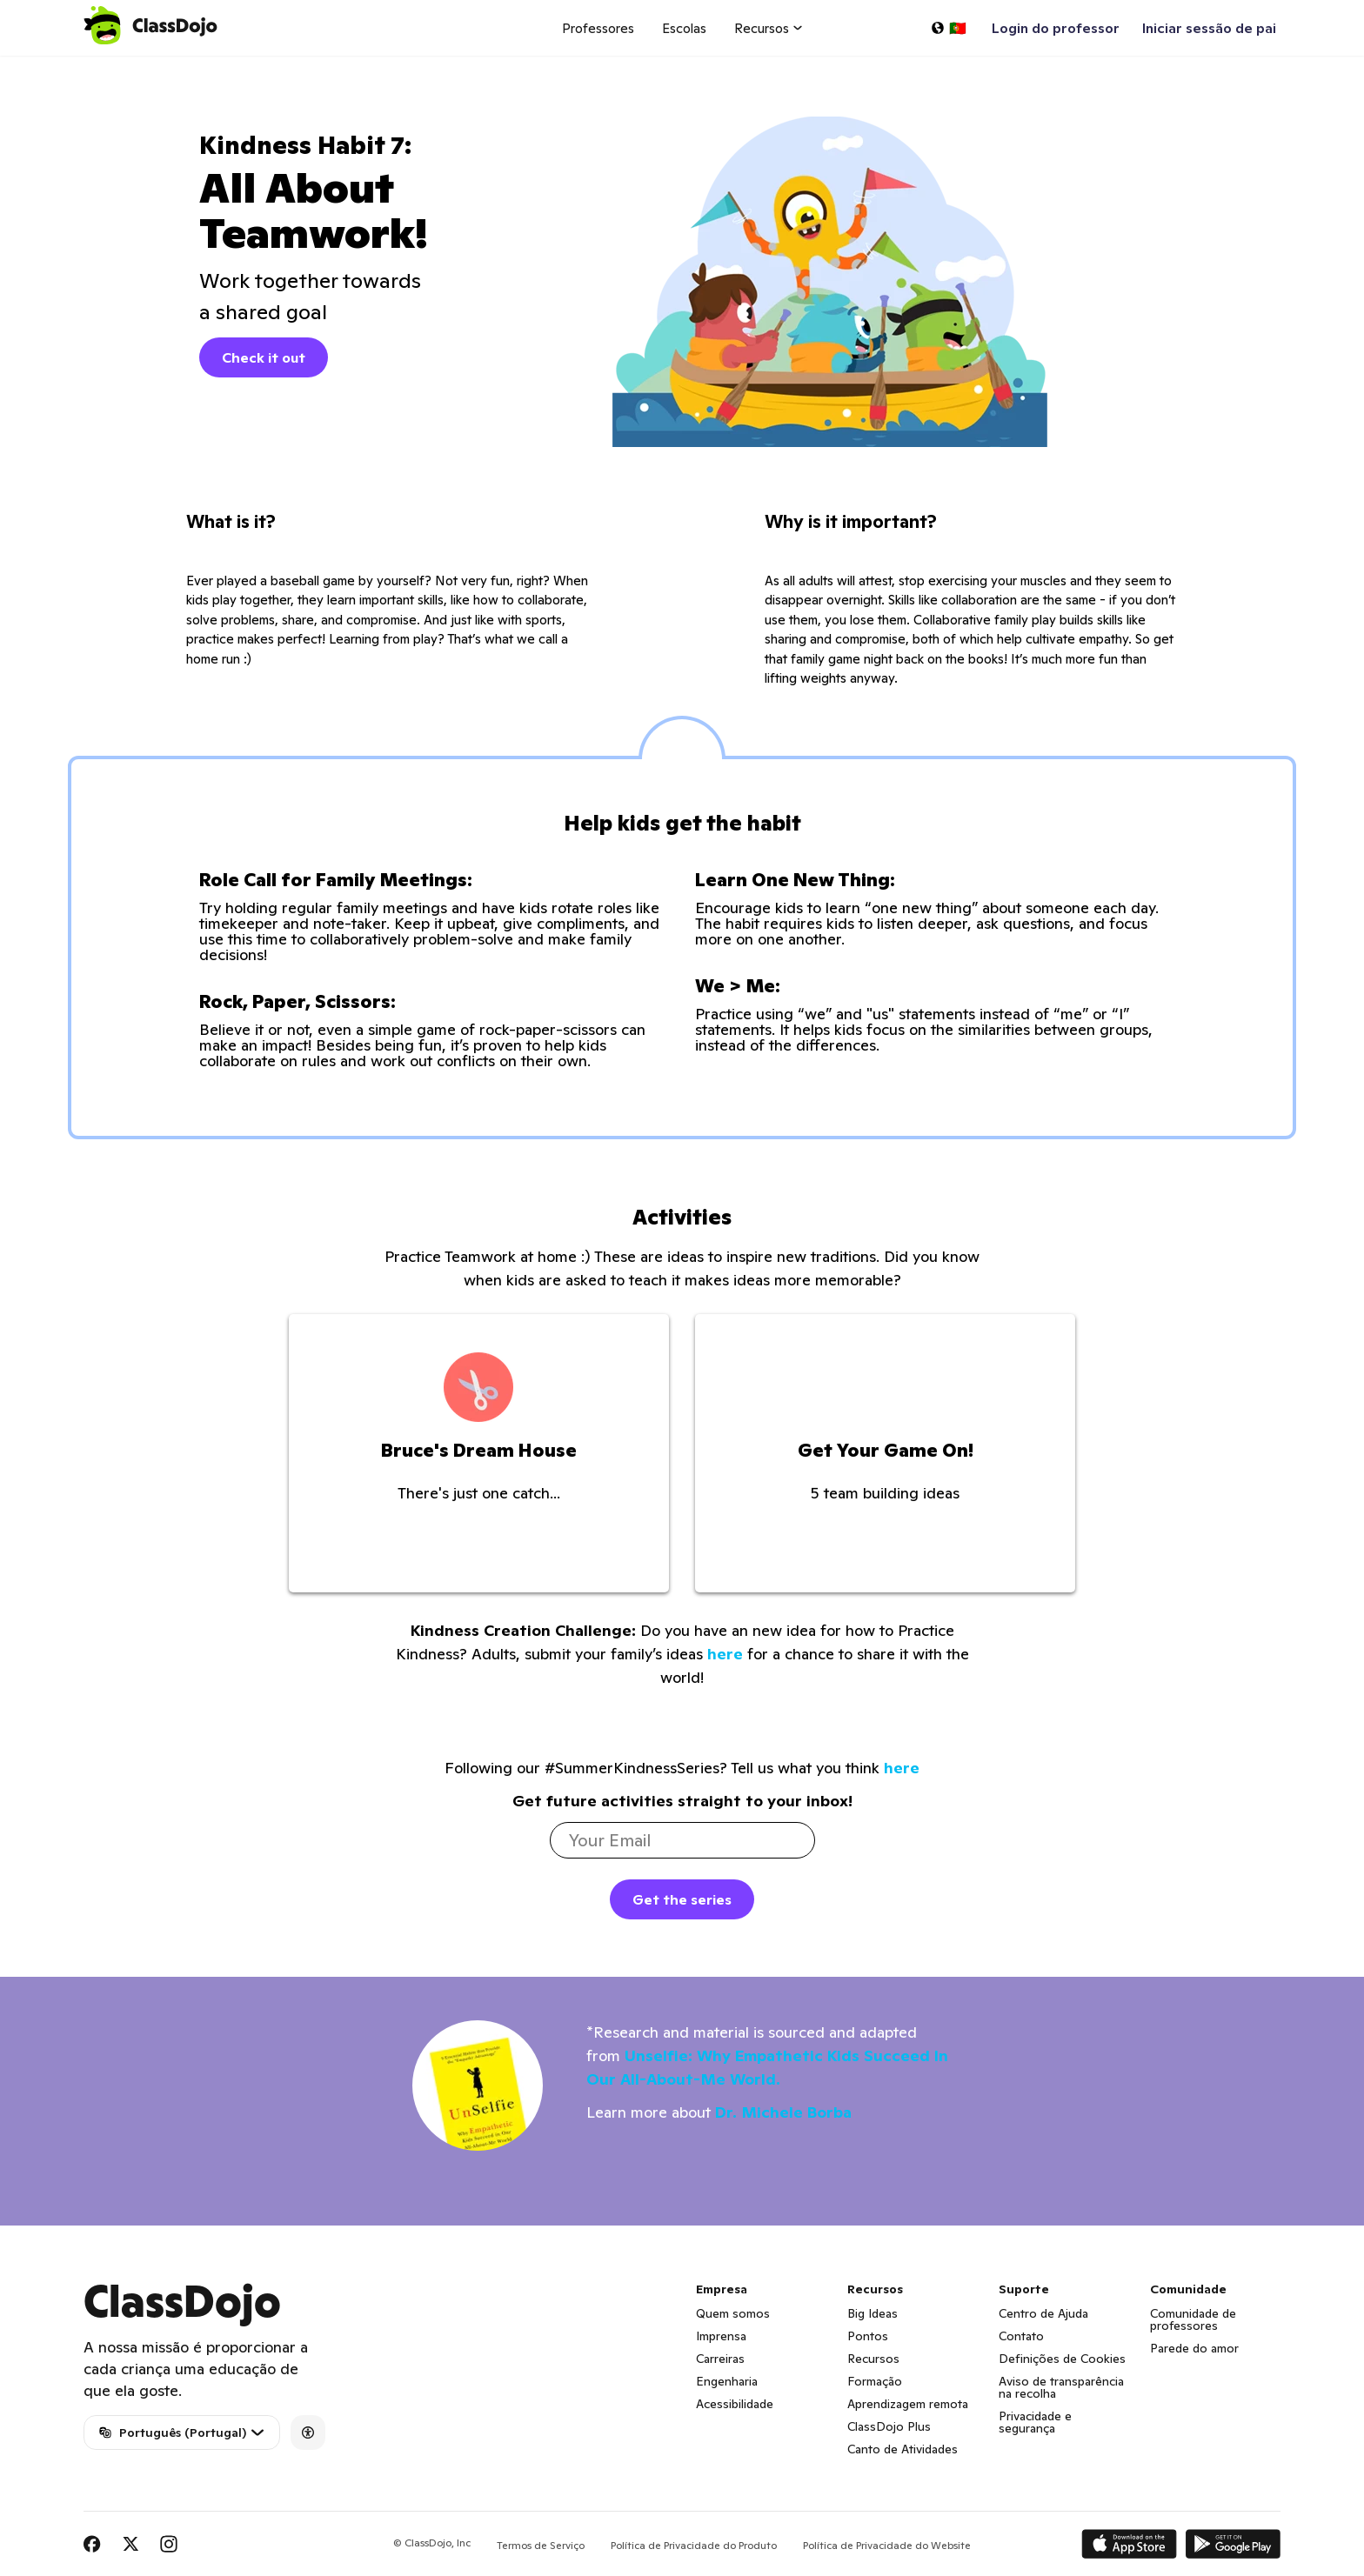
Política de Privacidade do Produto (694, 2545)
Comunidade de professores (1193, 2319)
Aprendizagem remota (907, 2404)
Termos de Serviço (541, 2545)
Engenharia (727, 2381)
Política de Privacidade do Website (887, 2545)
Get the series (682, 1899)
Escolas (684, 28)
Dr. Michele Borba (783, 2112)
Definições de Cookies (1062, 2358)
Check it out (263, 357)
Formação (874, 2381)
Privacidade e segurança (1035, 2422)
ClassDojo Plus (889, 2426)
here (725, 1654)
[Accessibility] (308, 2432)
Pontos (867, 2336)
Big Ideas (872, 2313)
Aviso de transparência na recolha (1061, 2387)
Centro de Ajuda (1043, 2313)
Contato (1021, 2336)
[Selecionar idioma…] (948, 28)
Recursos (873, 2358)
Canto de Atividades (902, 2449)
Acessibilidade (734, 2404)
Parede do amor (1194, 2348)
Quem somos (733, 2313)
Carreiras (720, 2358)
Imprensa (721, 2336)
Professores (598, 28)
